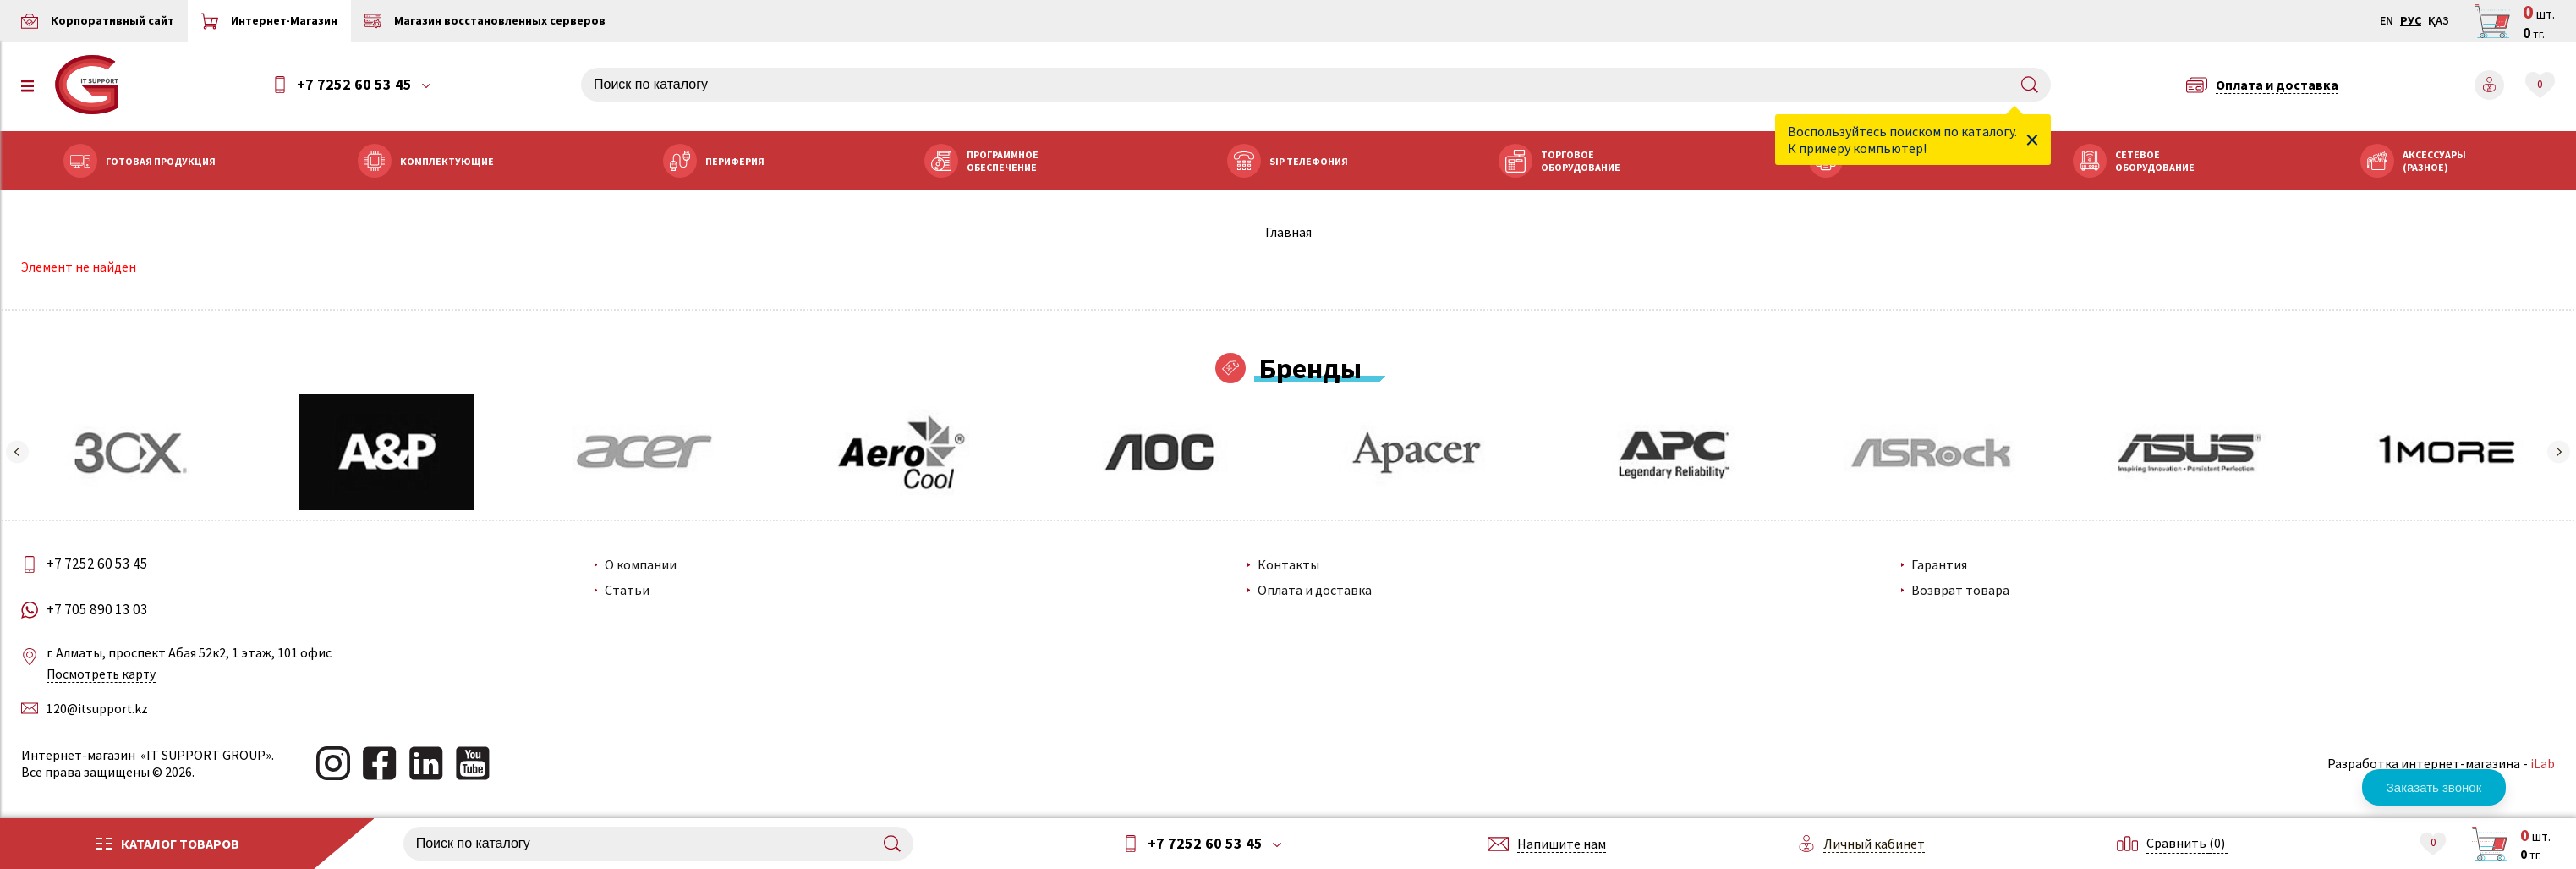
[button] (21, 453)
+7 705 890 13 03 (103, 610)
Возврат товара (1959, 590)
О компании (644, 565)
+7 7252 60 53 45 (357, 84)
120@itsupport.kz (103, 708)
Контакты (1289, 565)
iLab (2538, 763)
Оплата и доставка (1315, 590)
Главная (1288, 232)
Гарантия (1937, 565)
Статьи (630, 590)
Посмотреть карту (107, 674)
